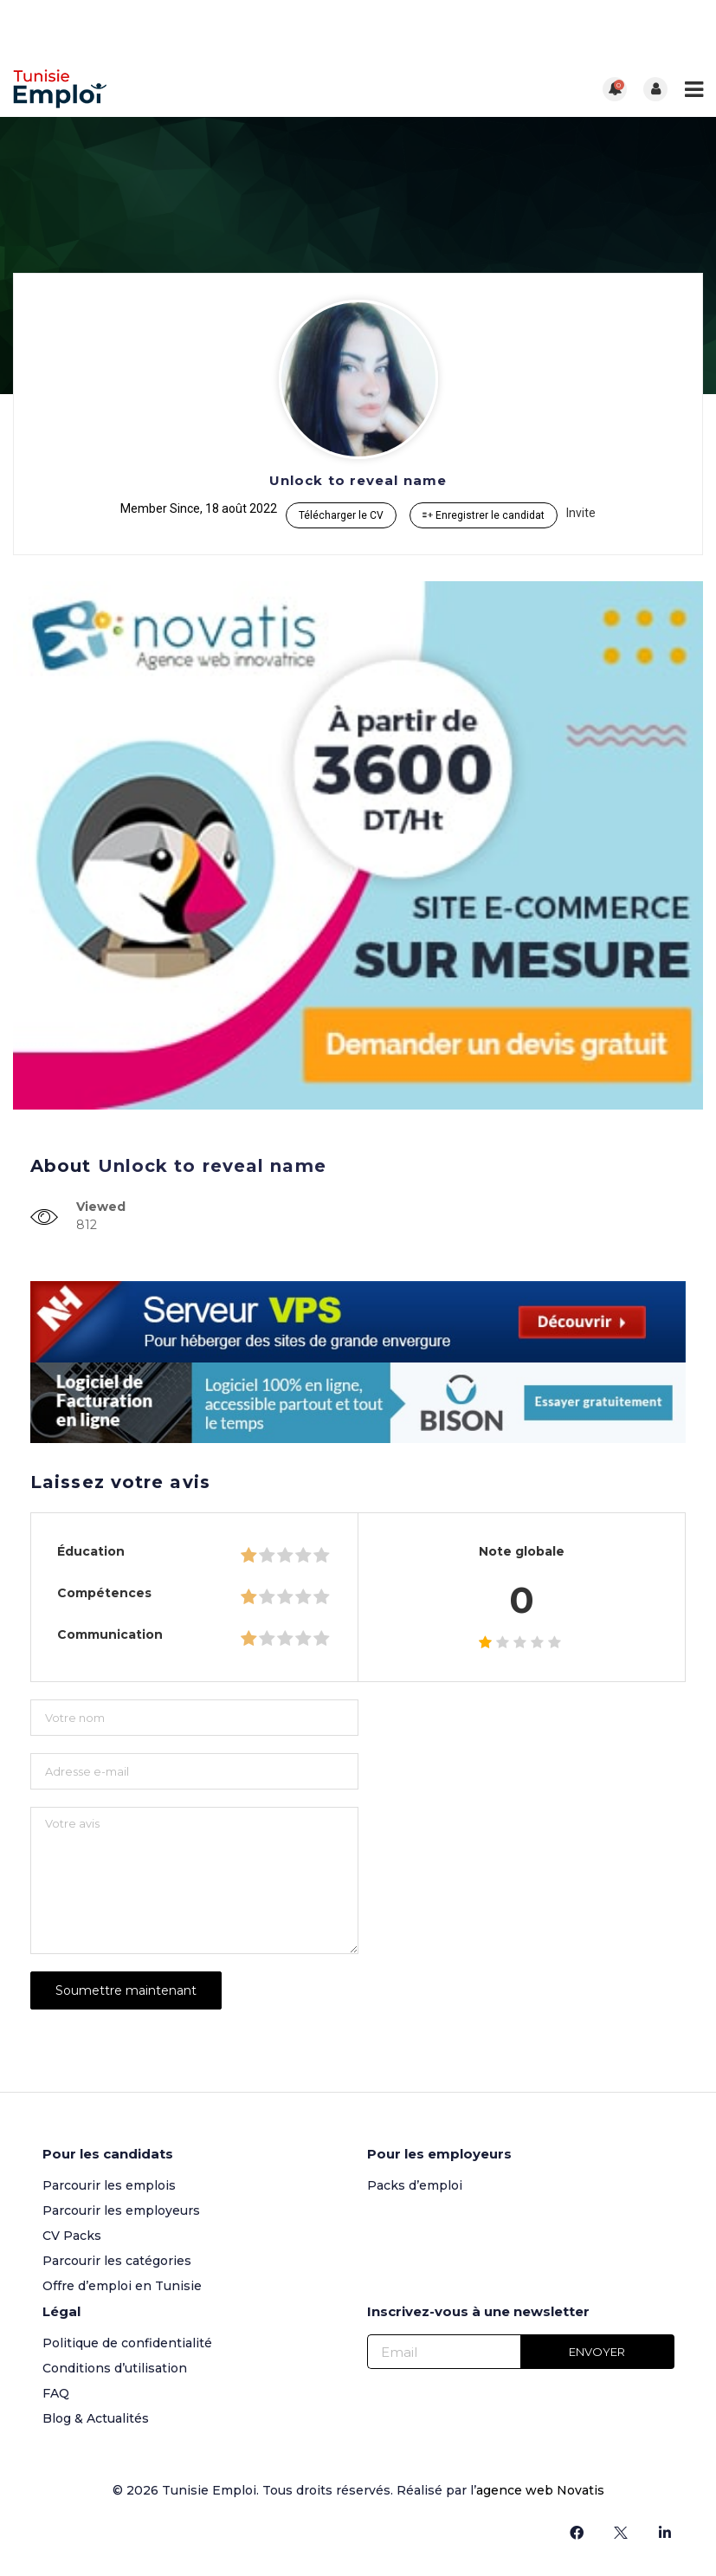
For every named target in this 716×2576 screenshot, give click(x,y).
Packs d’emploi (414, 2185)
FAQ (55, 2393)
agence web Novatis (540, 2490)
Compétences (104, 1593)
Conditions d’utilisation (114, 2368)
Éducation (91, 1551)
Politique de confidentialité (127, 2343)
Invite (581, 513)
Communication (110, 1634)
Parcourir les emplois (109, 2185)
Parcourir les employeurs (121, 2210)
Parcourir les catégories (116, 2261)
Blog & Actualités (95, 2418)
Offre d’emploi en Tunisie (122, 2286)
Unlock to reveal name (358, 480)
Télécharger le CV (341, 515)
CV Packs (71, 2235)
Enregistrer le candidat (484, 515)
